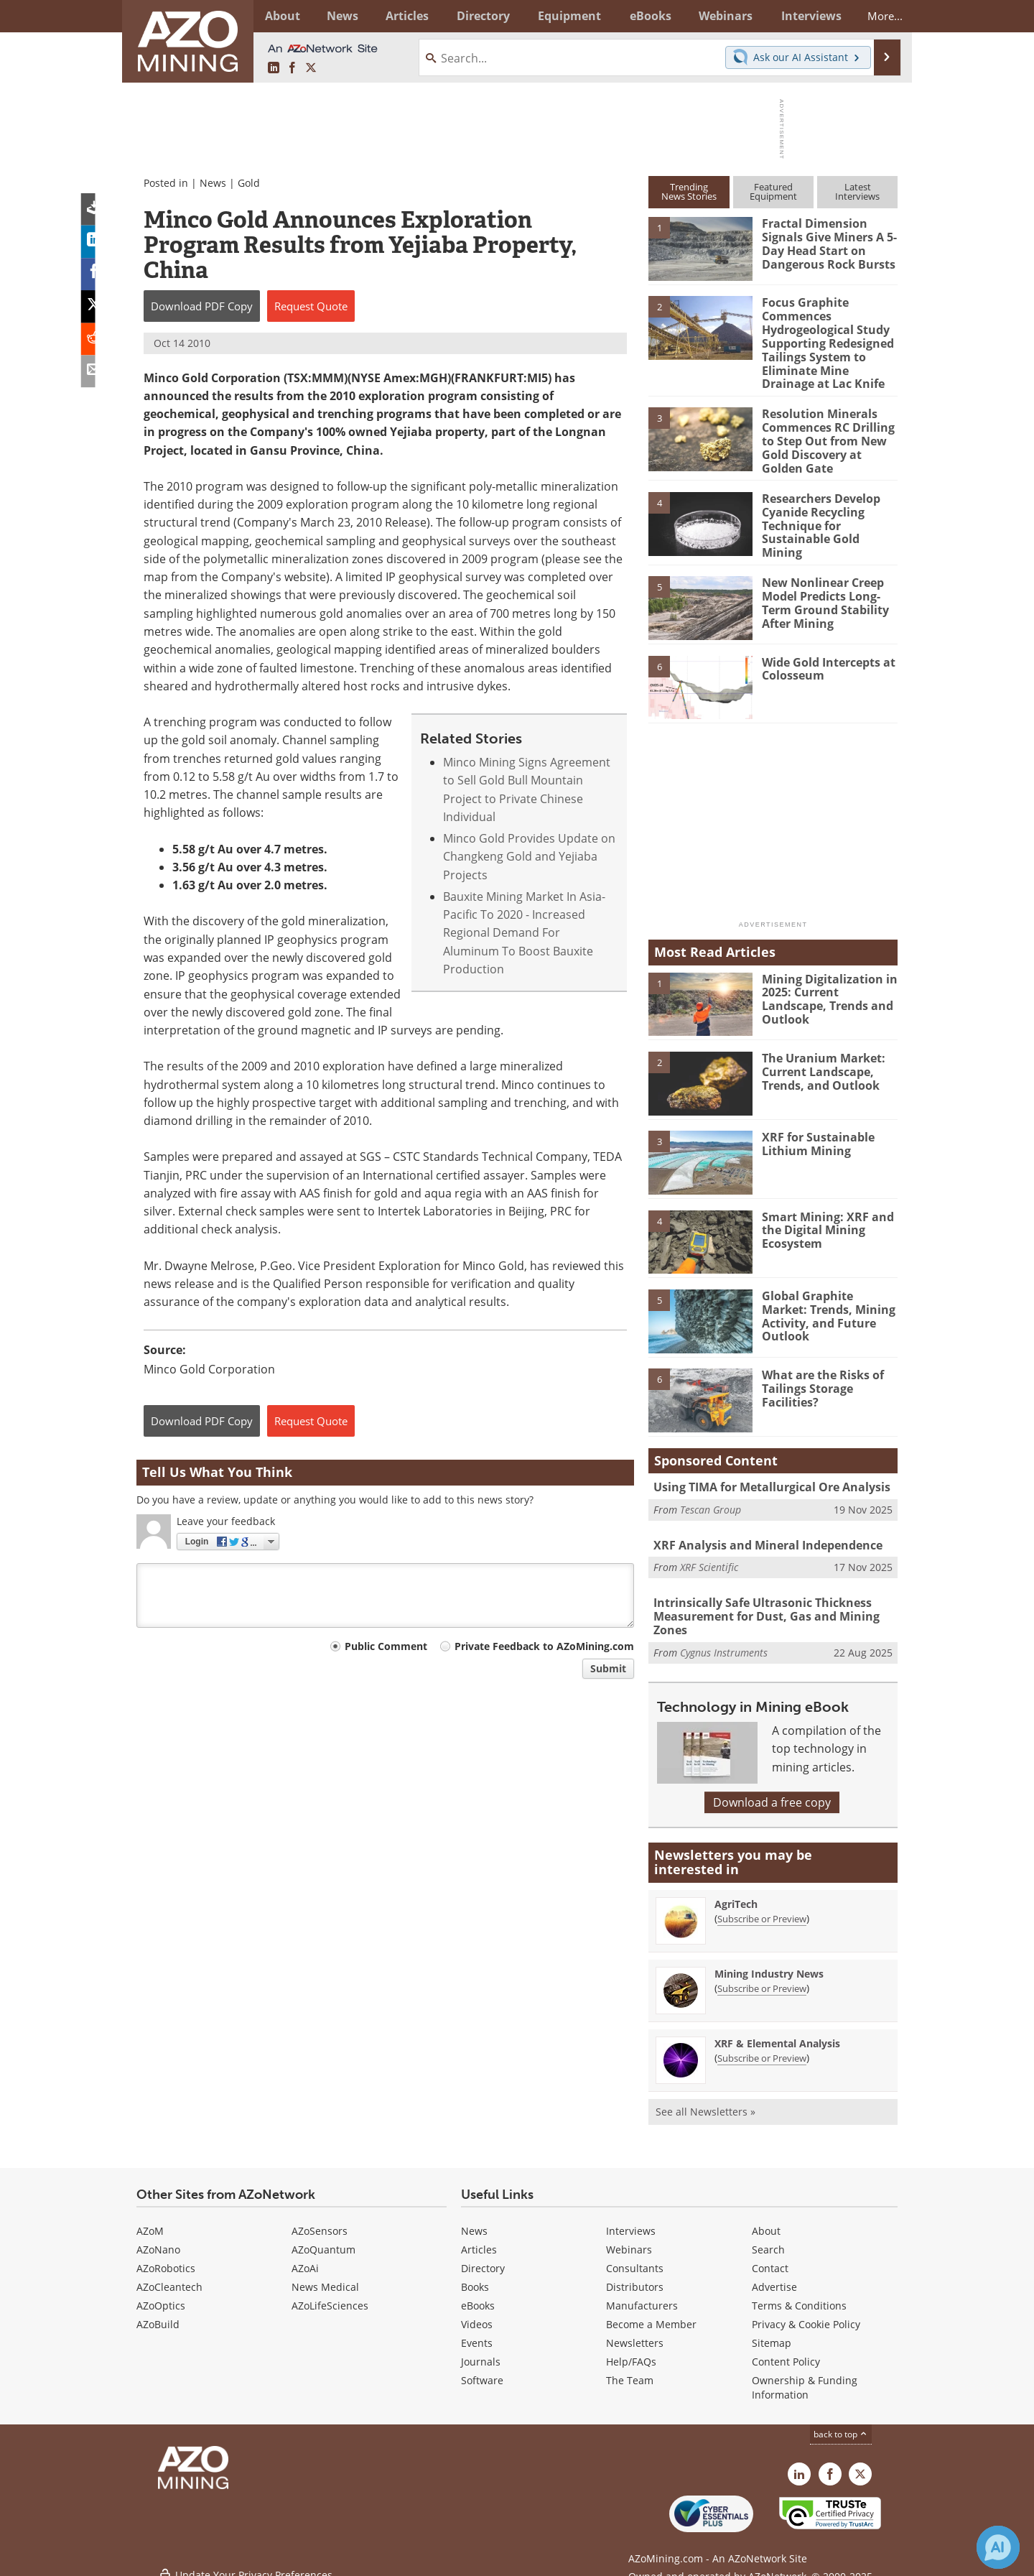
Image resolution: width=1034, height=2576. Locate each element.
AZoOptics (160, 2291)
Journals (480, 2347)
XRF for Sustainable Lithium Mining (814, 1131)
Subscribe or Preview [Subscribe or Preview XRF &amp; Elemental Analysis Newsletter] (761, 2043)
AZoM (150, 2216)
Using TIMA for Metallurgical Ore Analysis (765, 1475)
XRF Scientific (709, 1554)
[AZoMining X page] (311, 68)
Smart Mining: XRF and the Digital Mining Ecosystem (823, 1217)
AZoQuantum (323, 2235)
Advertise (774, 2272)
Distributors (634, 2272)
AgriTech (736, 1889)
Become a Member (651, 2310)
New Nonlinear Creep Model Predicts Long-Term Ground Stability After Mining (823, 589)
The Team (629, 2366)
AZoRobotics (165, 2254)
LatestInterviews (857, 191)
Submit (608, 1668)
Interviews (631, 2216)
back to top (841, 2420)
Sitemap (771, 2328)
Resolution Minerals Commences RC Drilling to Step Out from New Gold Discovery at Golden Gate (825, 435)
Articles (479, 2235)
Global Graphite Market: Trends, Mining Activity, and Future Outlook (828, 1296)
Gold (249, 183)
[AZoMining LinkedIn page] (273, 68)
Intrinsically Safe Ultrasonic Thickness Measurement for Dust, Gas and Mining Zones (759, 1603)
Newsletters (634, 2328)
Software (482, 2366)
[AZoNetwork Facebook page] (292, 68)
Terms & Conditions (799, 2291)
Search (768, 2235)
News (213, 183)
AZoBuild (158, 2310)
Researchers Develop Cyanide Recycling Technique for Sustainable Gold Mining (828, 510)
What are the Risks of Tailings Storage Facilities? (819, 1376)
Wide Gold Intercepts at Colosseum (827, 656)
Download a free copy (772, 1788)
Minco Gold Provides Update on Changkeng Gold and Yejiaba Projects (529, 856)
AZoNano (158, 2235)
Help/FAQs (631, 2347)
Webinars (629, 2235)
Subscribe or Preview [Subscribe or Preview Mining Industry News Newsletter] (761, 1974)
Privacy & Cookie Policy (806, 2310)
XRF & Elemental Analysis (777, 2029)
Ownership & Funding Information (804, 2373)
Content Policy (786, 2347)
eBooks (478, 2291)
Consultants (634, 2254)
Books (475, 2272)
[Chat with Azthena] (998, 2547)
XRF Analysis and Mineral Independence (762, 1533)
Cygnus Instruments (724, 1638)
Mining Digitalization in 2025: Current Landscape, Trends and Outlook (825, 985)
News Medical (325, 2272)
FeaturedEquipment (773, 191)
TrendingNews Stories (689, 191)
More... (878, 16)
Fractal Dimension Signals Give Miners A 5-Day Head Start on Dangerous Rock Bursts (826, 242)
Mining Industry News (769, 1959)
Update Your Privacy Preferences (245, 2558)
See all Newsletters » (705, 2097)
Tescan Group (710, 1496)
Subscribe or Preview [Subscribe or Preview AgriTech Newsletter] (761, 1904)
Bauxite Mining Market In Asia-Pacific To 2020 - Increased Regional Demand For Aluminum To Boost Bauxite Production (524, 933)
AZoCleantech (169, 2272)
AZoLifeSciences (330, 2291)
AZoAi (305, 2254)
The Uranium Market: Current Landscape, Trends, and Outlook (820, 1059)
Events (477, 2328)
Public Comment (386, 1646)
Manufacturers (642, 2291)
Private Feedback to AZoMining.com (544, 1646)
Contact (770, 2254)
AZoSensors (320, 2216)
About (766, 2216)
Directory (477, 16)
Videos (477, 2310)
